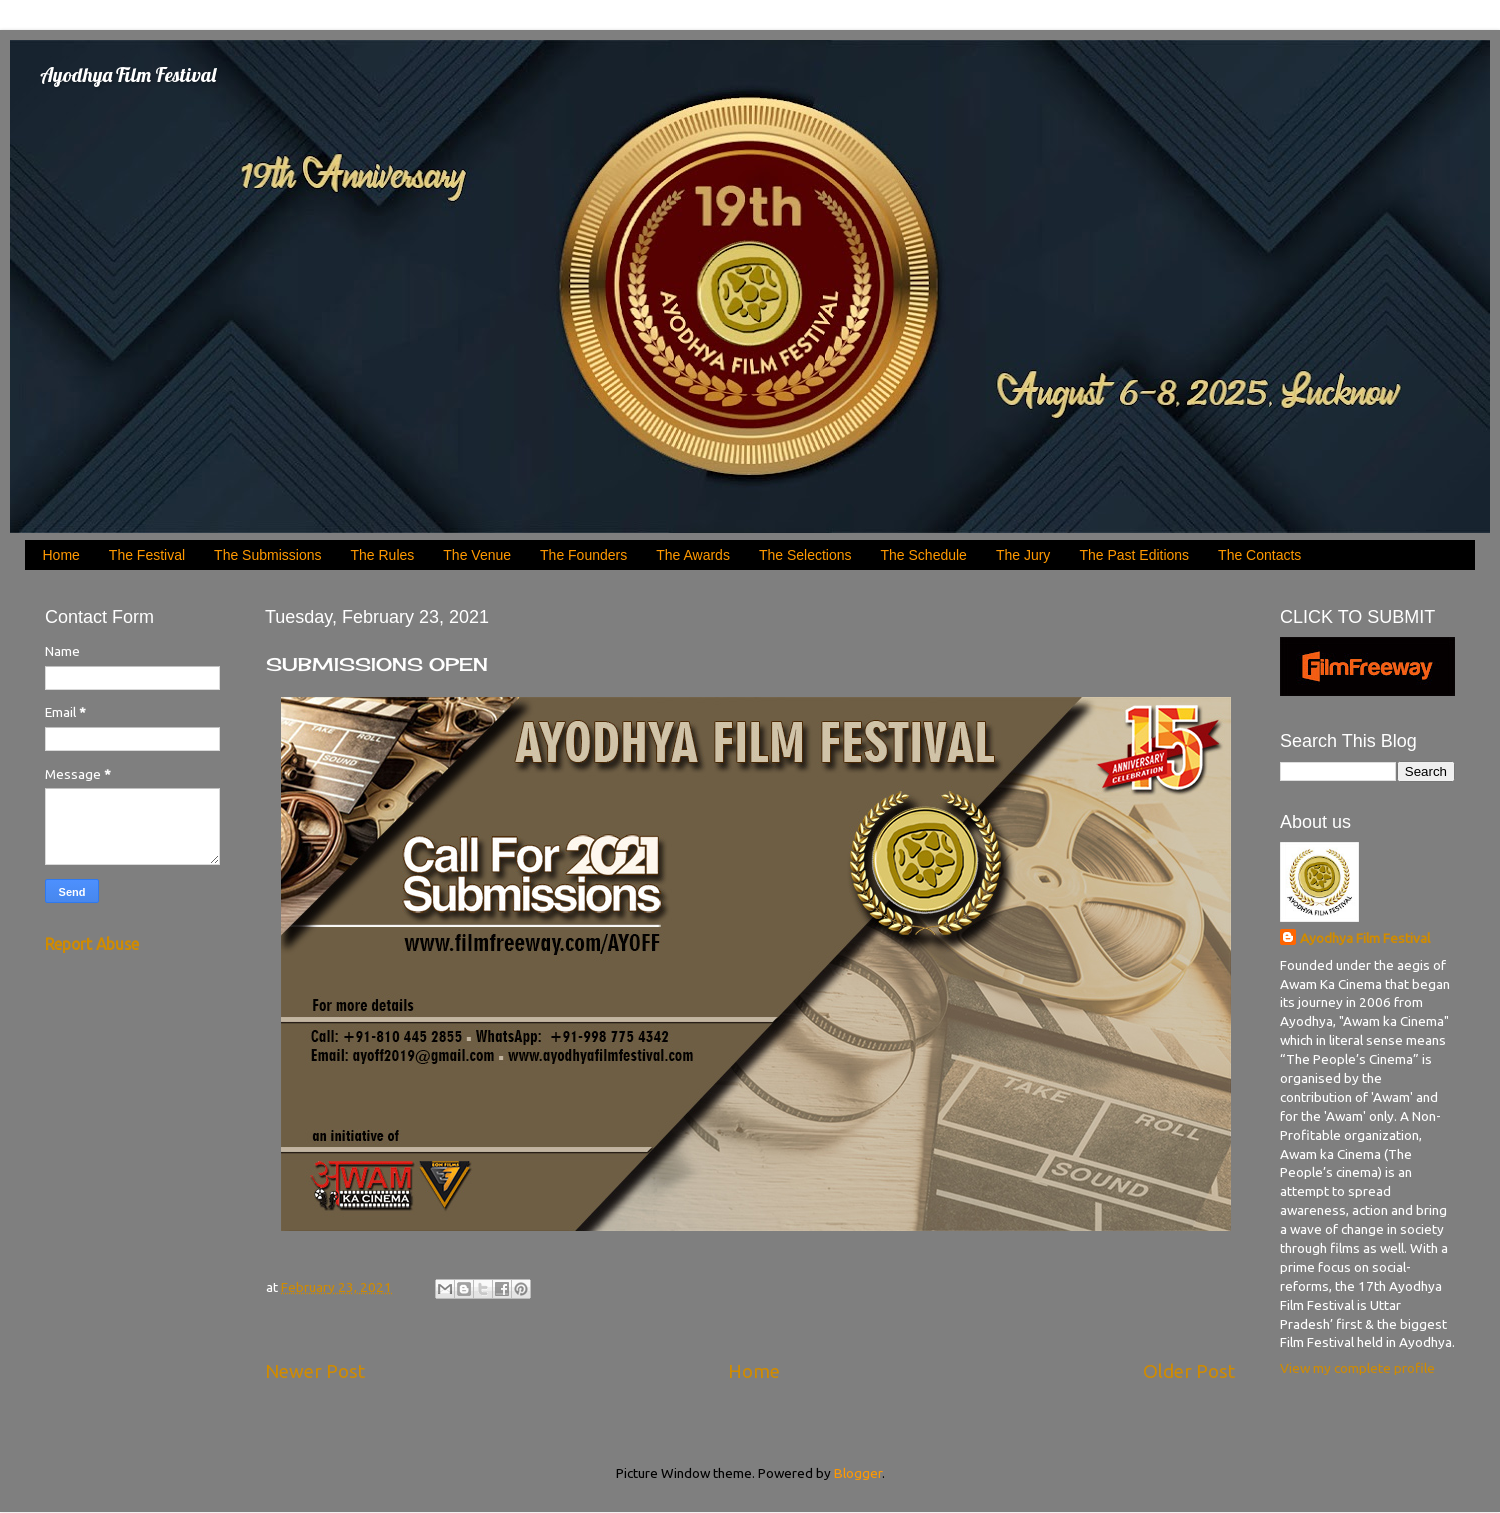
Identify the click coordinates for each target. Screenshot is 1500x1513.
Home (61, 555)
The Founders (583, 555)
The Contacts (1259, 555)
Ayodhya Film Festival (128, 74)
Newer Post (315, 1371)
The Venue (477, 555)
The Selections (805, 555)
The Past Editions (1134, 555)
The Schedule (924, 555)
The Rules (383, 555)
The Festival (147, 555)
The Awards (693, 555)
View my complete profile (1357, 1368)
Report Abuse (92, 944)
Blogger (858, 1473)
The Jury (1023, 555)
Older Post (1189, 1371)
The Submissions (267, 555)
